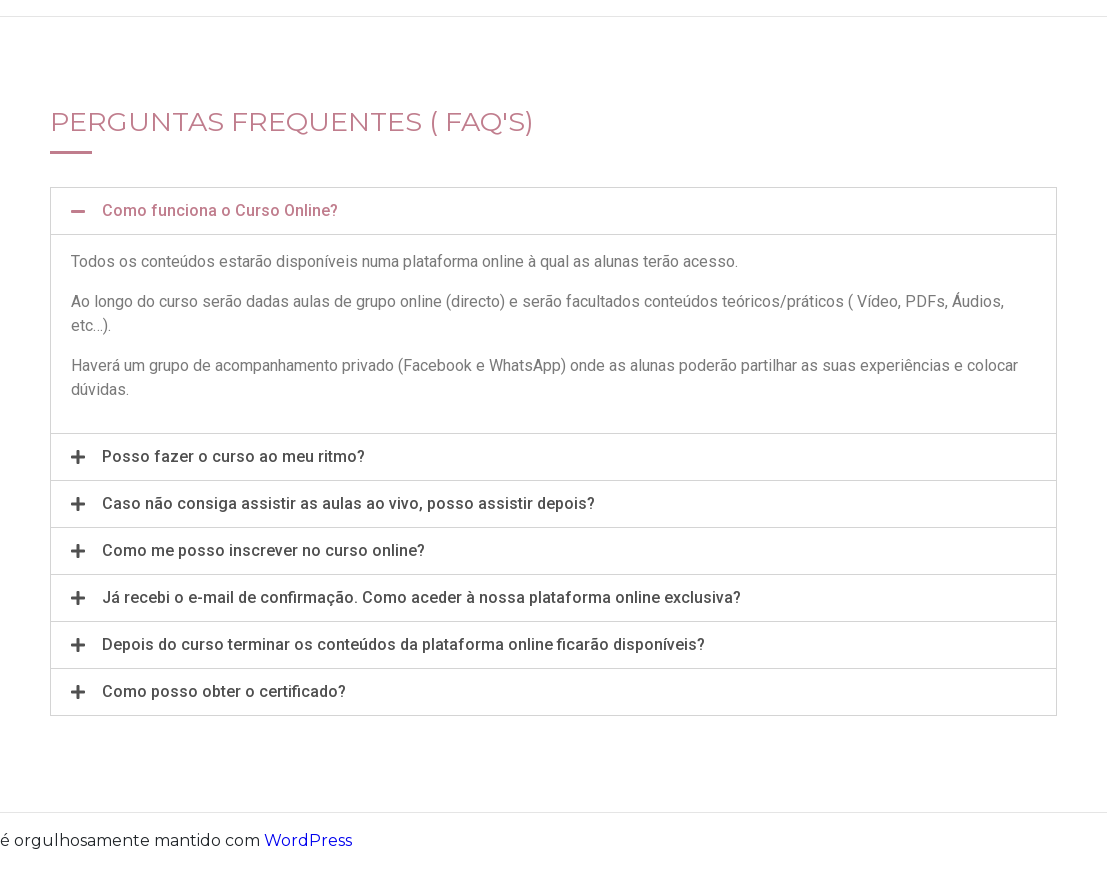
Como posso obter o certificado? (224, 691)
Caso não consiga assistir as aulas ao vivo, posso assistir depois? (348, 503)
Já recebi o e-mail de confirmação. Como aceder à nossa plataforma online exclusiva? (421, 597)
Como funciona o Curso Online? (220, 210)
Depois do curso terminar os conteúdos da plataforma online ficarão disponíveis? (403, 644)
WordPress (308, 840)
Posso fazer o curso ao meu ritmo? (233, 456)
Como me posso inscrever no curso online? (263, 550)
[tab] (553, 211)
